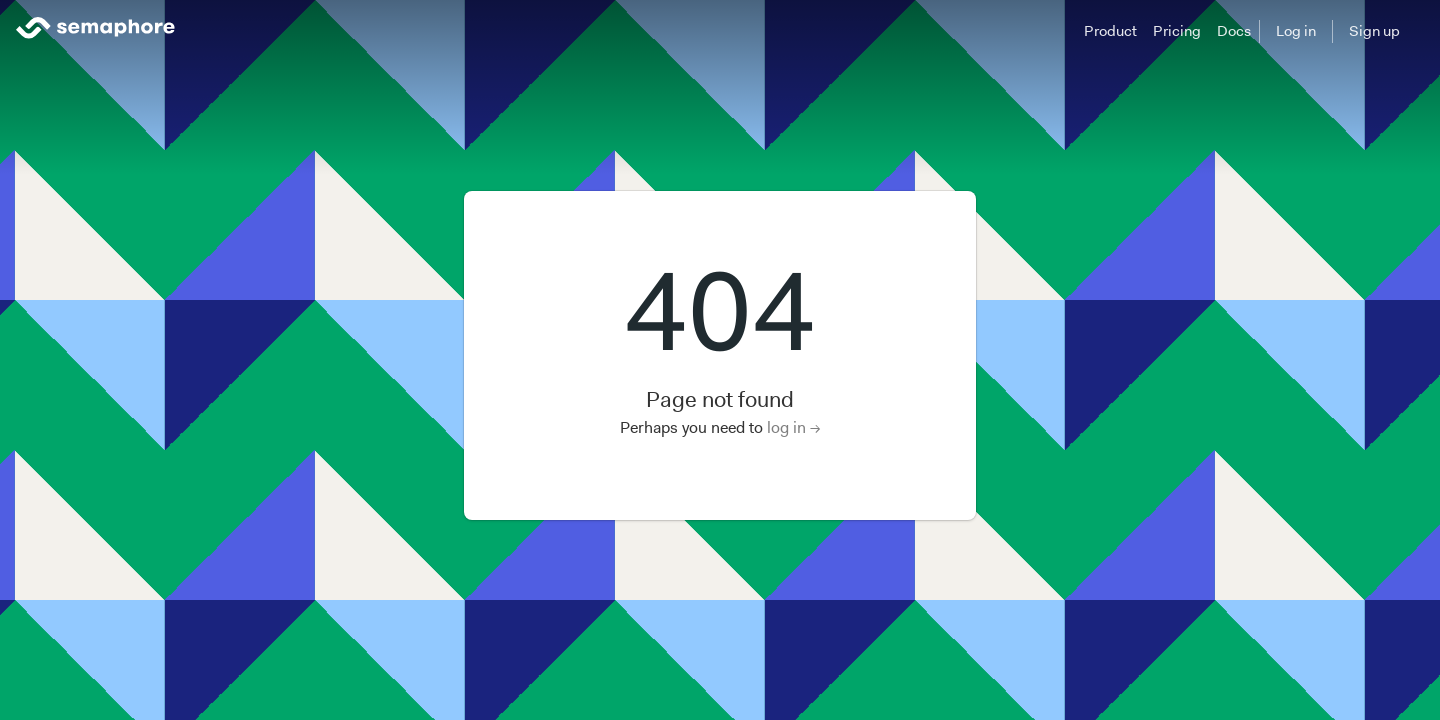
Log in (1296, 31)
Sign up (1374, 31)
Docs (1234, 31)
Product (1110, 31)
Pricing (1177, 31)
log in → (794, 427)
